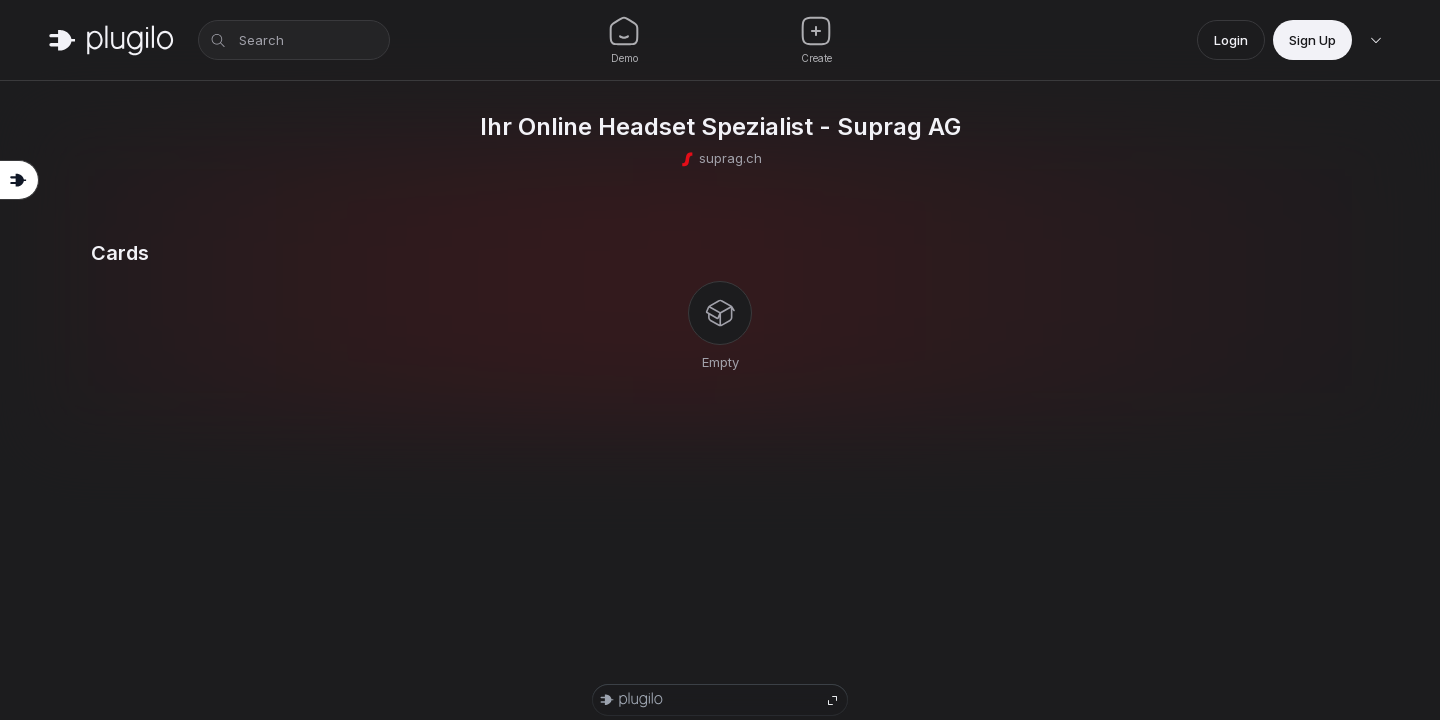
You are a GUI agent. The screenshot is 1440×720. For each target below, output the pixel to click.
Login (1231, 40)
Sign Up (1312, 40)
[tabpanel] (720, 307)
